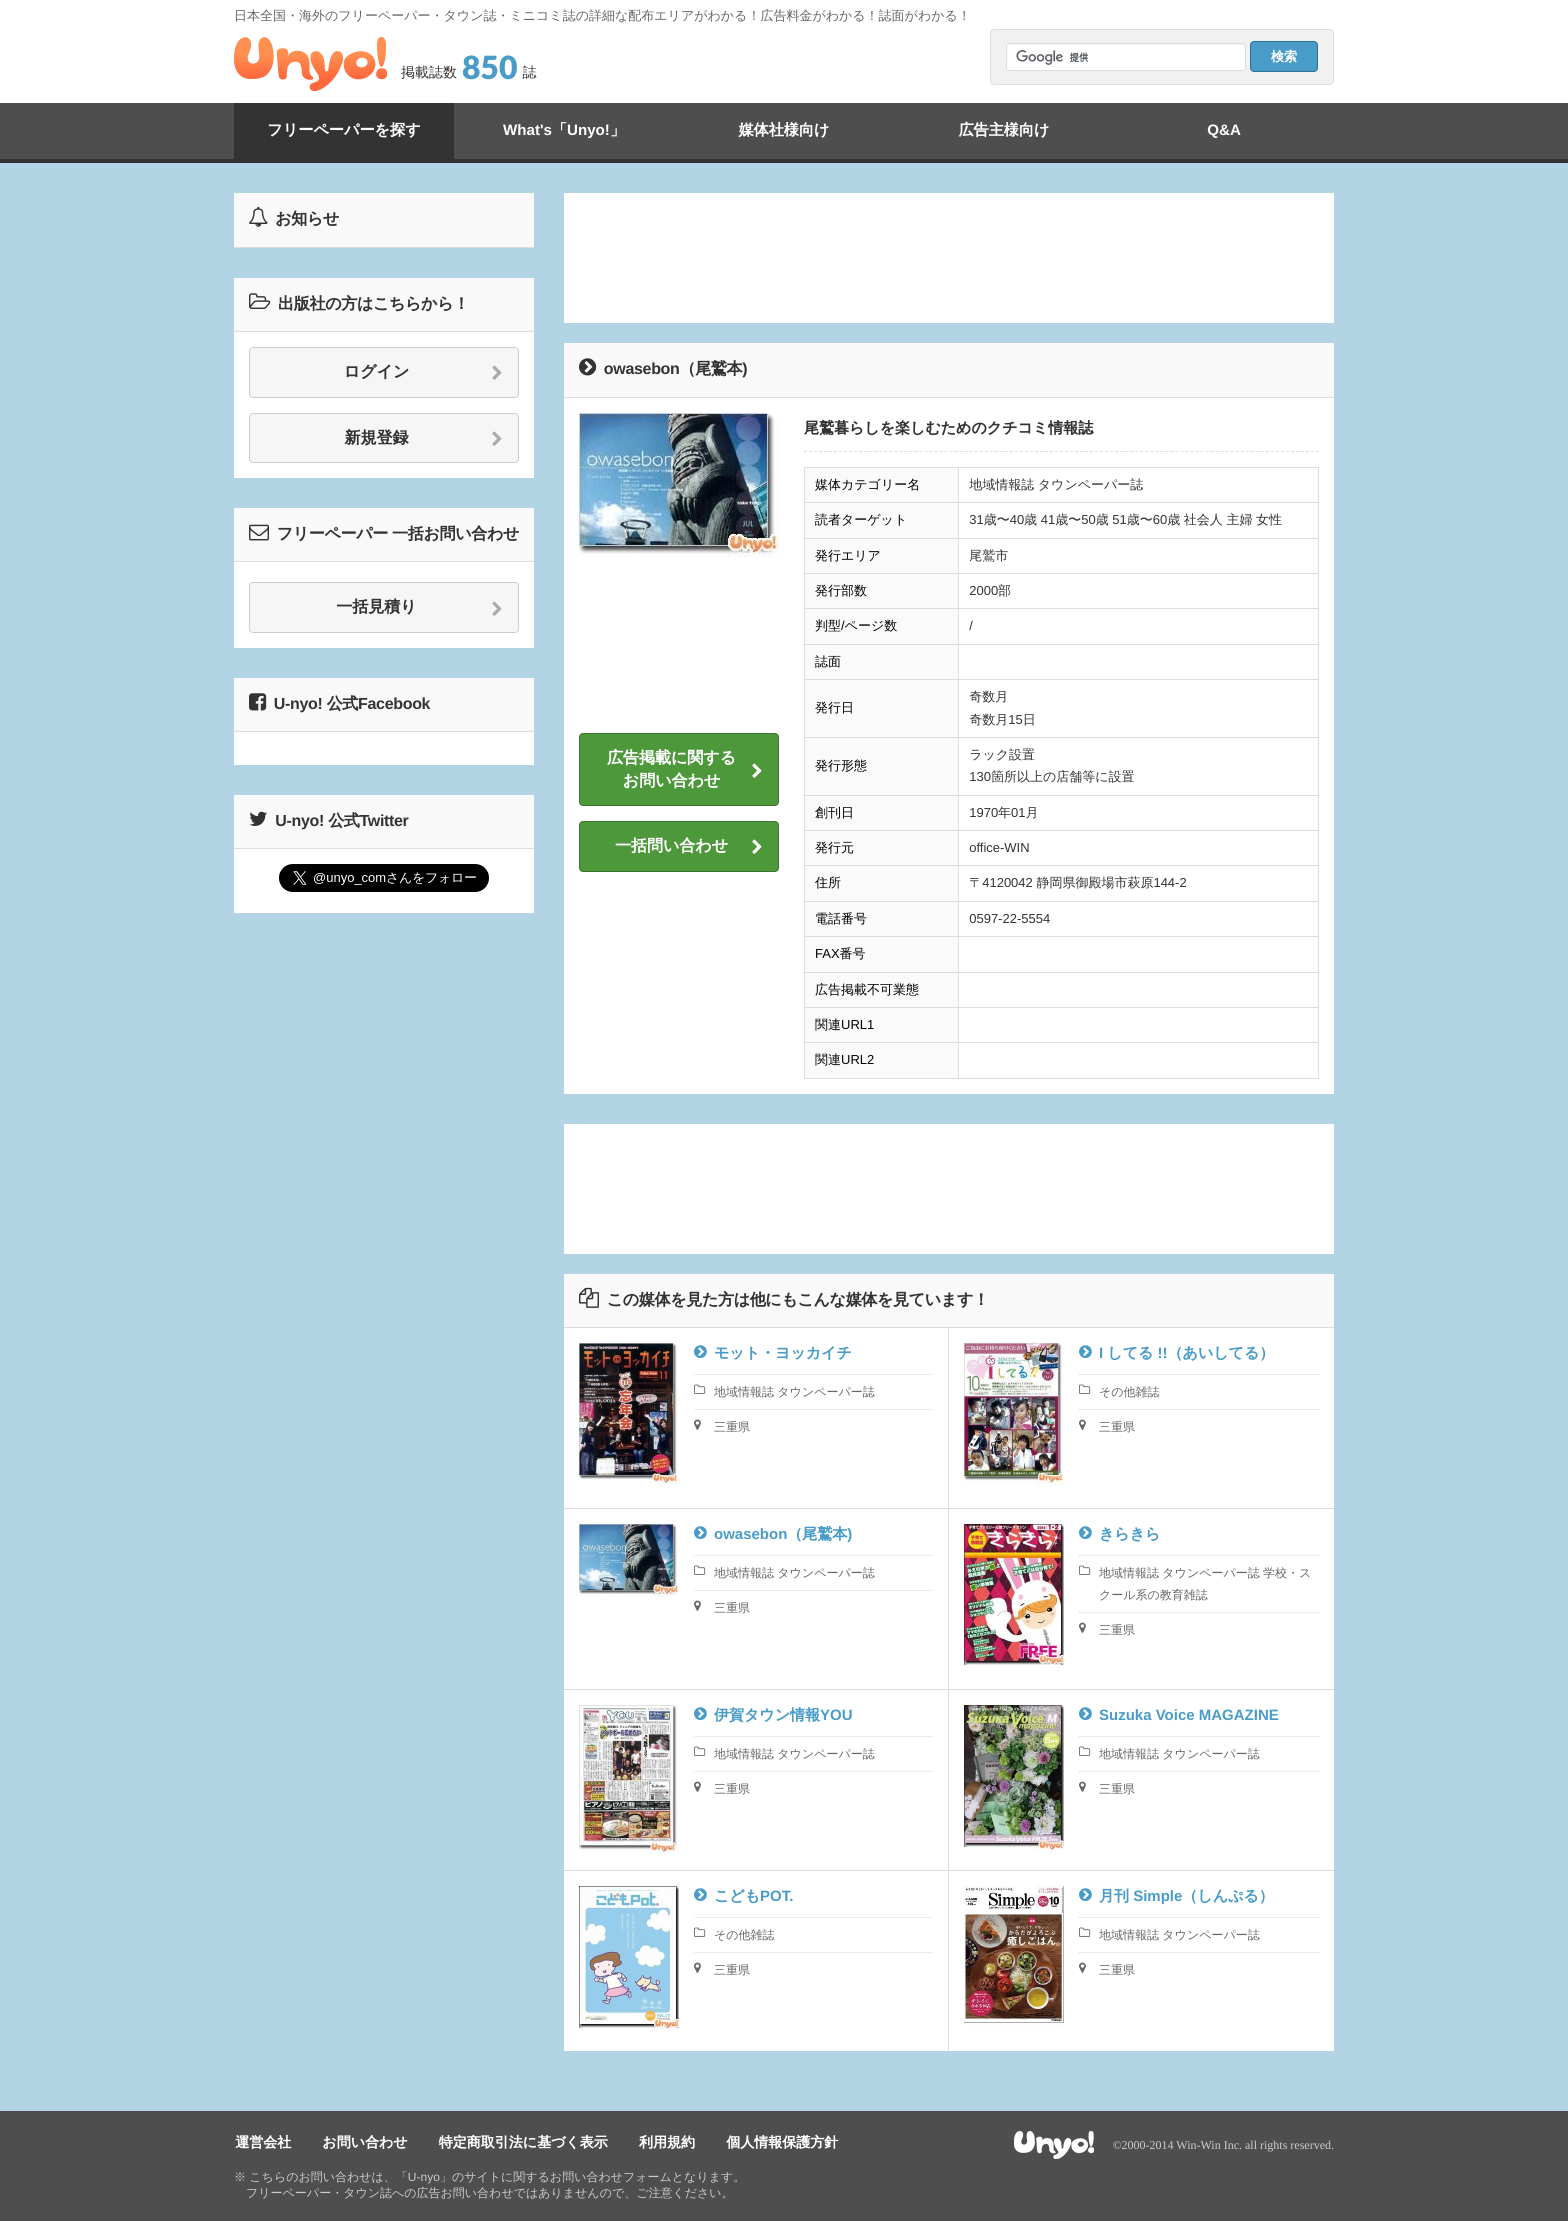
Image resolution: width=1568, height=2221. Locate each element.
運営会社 (262, 2142)
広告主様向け (1004, 130)
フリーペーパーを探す (344, 130)
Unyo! (310, 64)
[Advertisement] (949, 258)
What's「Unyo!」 (563, 130)
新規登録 (424, 439)
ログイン (423, 373)
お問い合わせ (361, 2142)
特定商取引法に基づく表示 (517, 2142)
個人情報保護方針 (772, 2142)
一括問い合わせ (689, 847)
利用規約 (659, 2142)
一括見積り (419, 608)
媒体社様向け (784, 130)
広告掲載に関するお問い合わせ (685, 769)
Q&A (1224, 130)
